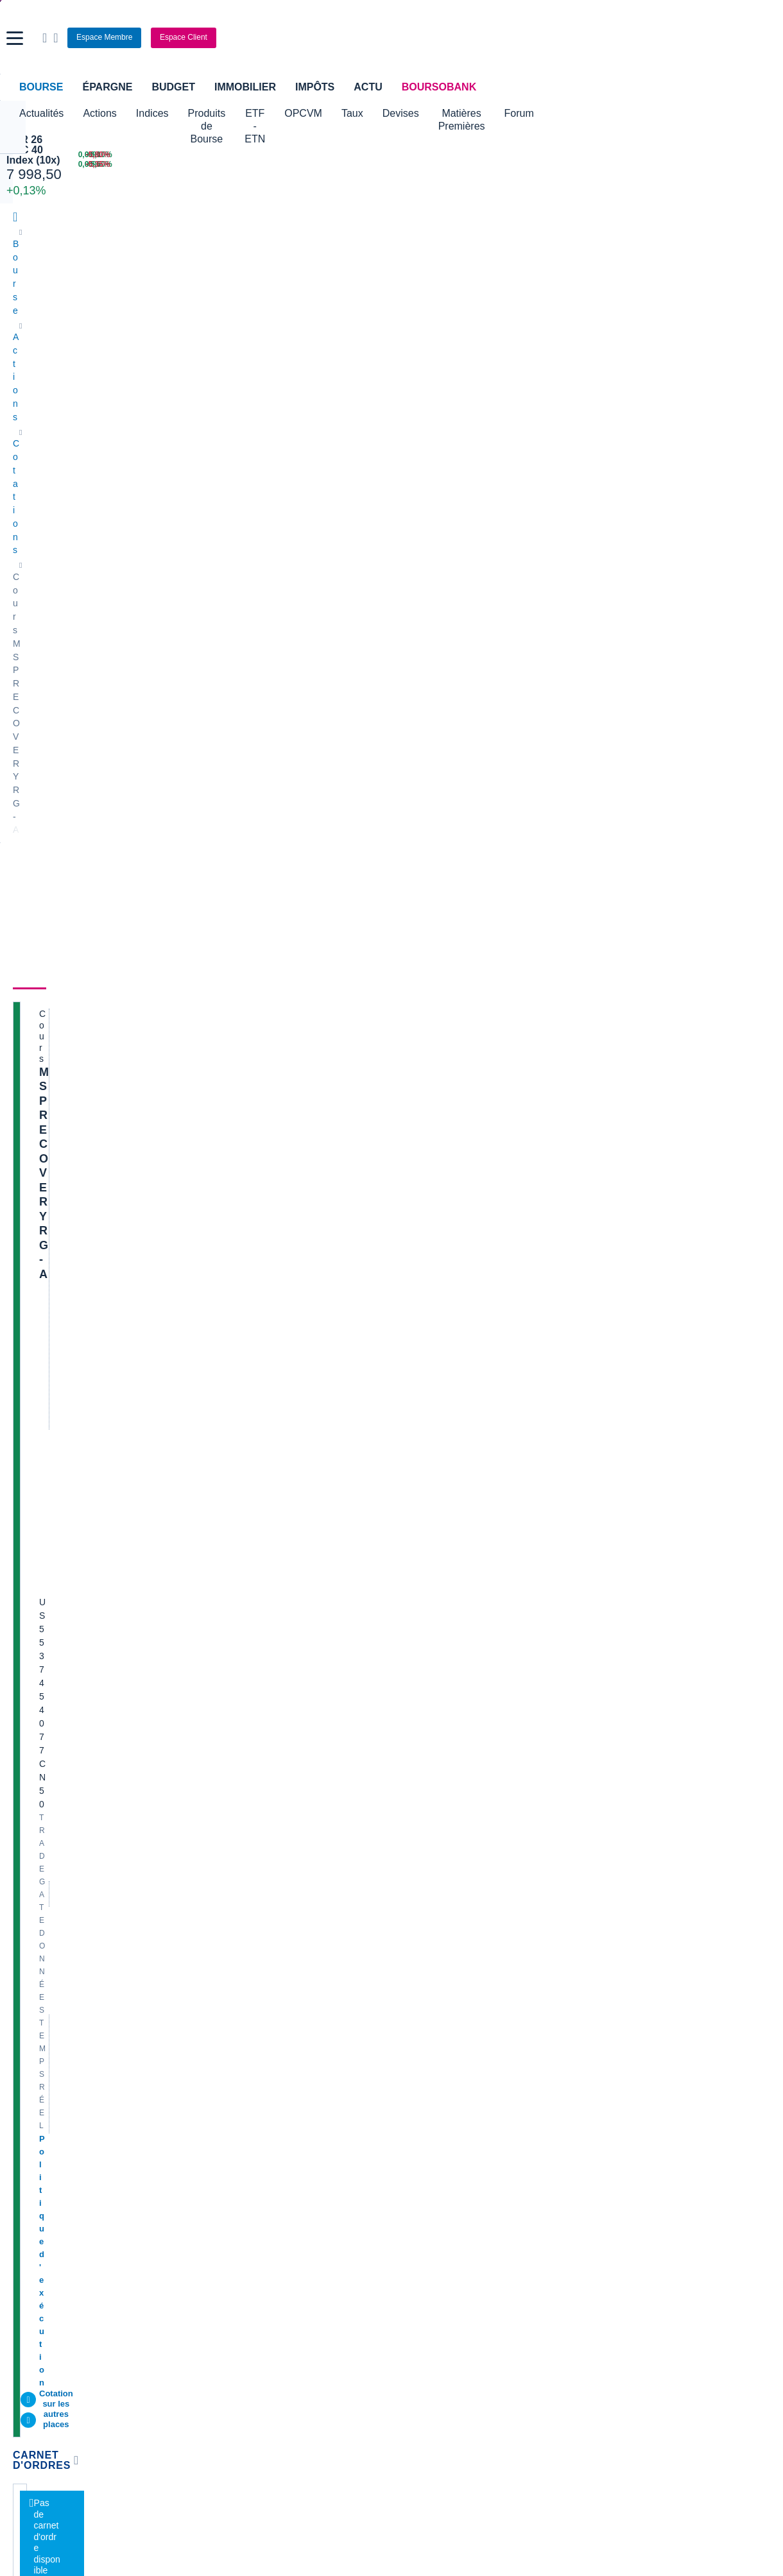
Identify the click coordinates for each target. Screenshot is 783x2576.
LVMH (25, 1964)
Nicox (24, 1983)
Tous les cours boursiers (61, 2120)
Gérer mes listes (602, 682)
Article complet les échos (640, 2032)
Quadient (223, 1906)
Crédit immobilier (303, 2227)
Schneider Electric (49, 1887)
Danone (28, 1925)
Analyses (154, 353)
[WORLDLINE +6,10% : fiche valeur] (599, 155)
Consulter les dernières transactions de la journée (430, 611)
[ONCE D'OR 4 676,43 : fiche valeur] (353, 164)
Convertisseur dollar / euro (450, 2120)
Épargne (107, 86)
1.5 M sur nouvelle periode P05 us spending (678, 1929)
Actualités (88, 353)
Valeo (216, 1964)
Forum (639, 113)
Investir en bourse (562, 2227)
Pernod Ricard (427, 1848)
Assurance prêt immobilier (578, 2208)
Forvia (217, 1887)
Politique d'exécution (81, 494)
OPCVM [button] (381, 113)
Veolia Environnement (249, 1829)
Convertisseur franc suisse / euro (656, 2120)
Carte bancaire (42, 2246)
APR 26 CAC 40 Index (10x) (59, 144)
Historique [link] (344, 353)
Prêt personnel (299, 2246)
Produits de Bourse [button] (231, 113)
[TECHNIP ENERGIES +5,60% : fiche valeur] (599, 164)
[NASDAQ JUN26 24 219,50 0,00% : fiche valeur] (206, 155)
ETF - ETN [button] (319, 113)
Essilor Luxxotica (46, 1848)
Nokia (216, 1810)
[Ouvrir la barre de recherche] (601, 37)
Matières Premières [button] (560, 113)
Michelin (29, 1868)
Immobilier (245, 86)
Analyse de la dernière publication (657, 1891)
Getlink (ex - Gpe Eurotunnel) (71, 1945)
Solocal (220, 1925)
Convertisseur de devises (448, 2100)
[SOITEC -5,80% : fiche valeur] (723, 155)
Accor (409, 1925)
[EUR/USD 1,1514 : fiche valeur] (479, 155)
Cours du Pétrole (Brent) (254, 2139)
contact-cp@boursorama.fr (241, 1499)
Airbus (411, 1887)
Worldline (416, 1964)
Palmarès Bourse (239, 2120)
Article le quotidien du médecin (651, 1910)
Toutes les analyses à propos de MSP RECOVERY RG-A (438, 1170)
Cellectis (30, 1906)
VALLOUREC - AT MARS (640, 1871)
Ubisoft (412, 1868)
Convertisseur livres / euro (642, 2100)
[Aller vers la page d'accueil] (393, 38)
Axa (20, 1810)
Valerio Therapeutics (438, 1829)
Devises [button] (479, 113)
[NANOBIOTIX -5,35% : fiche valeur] (723, 164)
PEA (535, 2246)
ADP (214, 1983)
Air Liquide (419, 1906)
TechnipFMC (230, 1945)
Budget (173, 86)
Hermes (413, 1810)
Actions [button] (99, 113)
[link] (24, 2380)
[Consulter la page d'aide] (612, 37)
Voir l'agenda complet (59, 1385)
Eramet (219, 1848)
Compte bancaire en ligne (64, 2227)
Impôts (314, 86)
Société (282, 353)
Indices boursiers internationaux (268, 2100)
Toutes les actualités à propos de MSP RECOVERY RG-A (438, 716)
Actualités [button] (41, 113)
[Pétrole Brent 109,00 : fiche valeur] (353, 155)
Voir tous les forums (509, 1532)
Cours (29, 353)
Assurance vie (298, 2208)
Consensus (221, 353)
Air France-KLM (44, 1829)
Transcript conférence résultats (652, 1980)
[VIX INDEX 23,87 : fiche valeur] (479, 164)
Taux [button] (431, 113)
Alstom (219, 1868)
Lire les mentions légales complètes (71, 1658)
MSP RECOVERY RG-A (101, 404)
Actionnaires (421, 353)
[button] (15, 38)
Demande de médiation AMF (647, 1820)
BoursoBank (439, 86)
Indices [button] (152, 113)
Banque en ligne (45, 2208)
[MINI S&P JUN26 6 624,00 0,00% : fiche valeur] (206, 164)
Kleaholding (421, 1983)
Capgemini (419, 1945)
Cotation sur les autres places (98, 506)
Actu (368, 86)
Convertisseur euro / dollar (450, 2139)
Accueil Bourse (43, 2100)
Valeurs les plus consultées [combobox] (636, 620)
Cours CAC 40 (42, 2139)
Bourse (41, 86)
